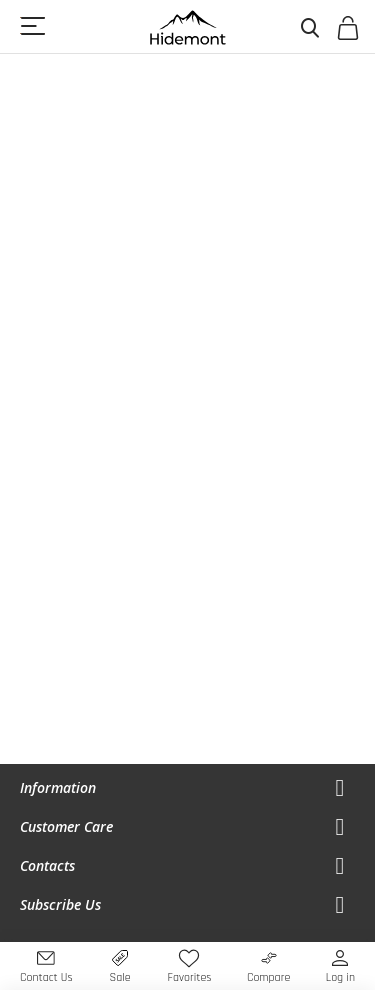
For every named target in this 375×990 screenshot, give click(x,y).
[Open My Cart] (347, 32)
